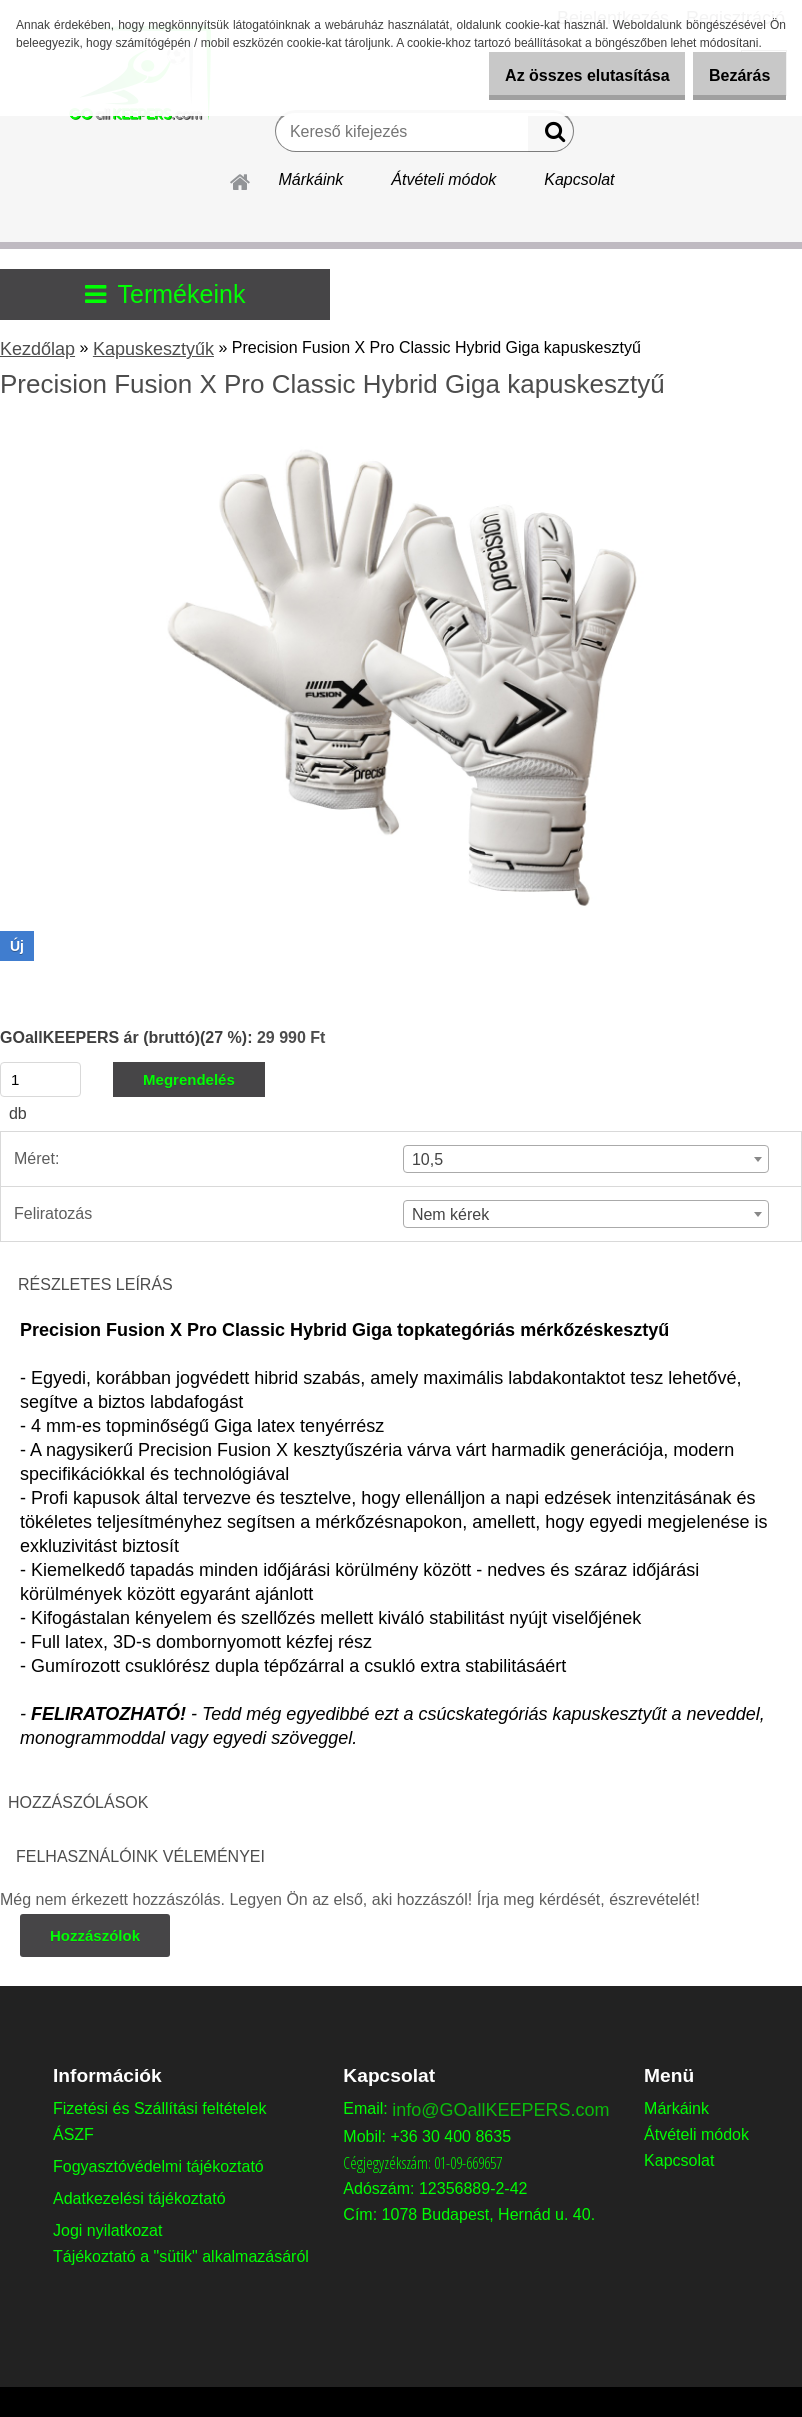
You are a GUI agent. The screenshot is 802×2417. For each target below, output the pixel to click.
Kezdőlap (37, 349)
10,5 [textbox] (427, 1159)
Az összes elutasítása (559, 75)
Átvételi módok (443, 179)
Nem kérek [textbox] (450, 1214)
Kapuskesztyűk (153, 349)
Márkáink (310, 179)
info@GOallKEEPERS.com (500, 2110)
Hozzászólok (97, 1935)
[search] (550, 136)
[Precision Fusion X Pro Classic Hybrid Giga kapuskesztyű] (401, 438)
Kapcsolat (579, 179)
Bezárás (730, 75)
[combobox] (586, 1159)
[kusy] (40, 1079)
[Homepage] (241, 179)
